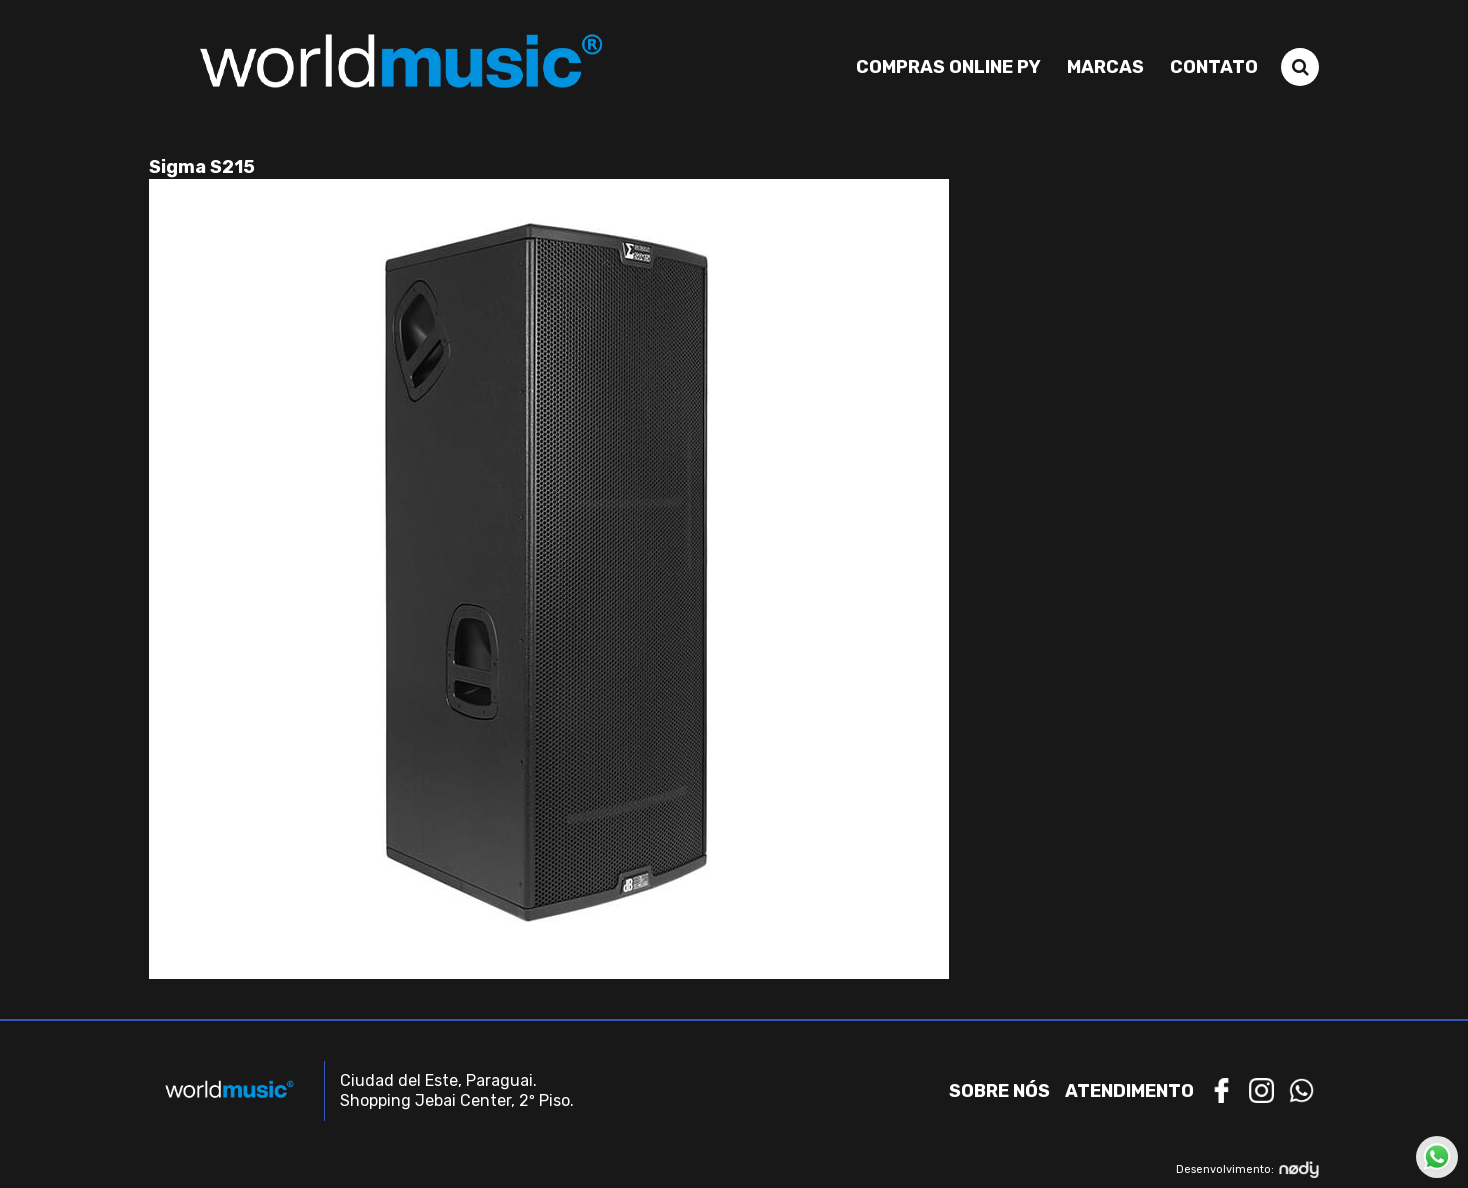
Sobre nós (999, 1091)
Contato (1214, 67)
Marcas (1105, 67)
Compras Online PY (948, 67)
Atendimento (1129, 1091)
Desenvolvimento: (1247, 1169)
